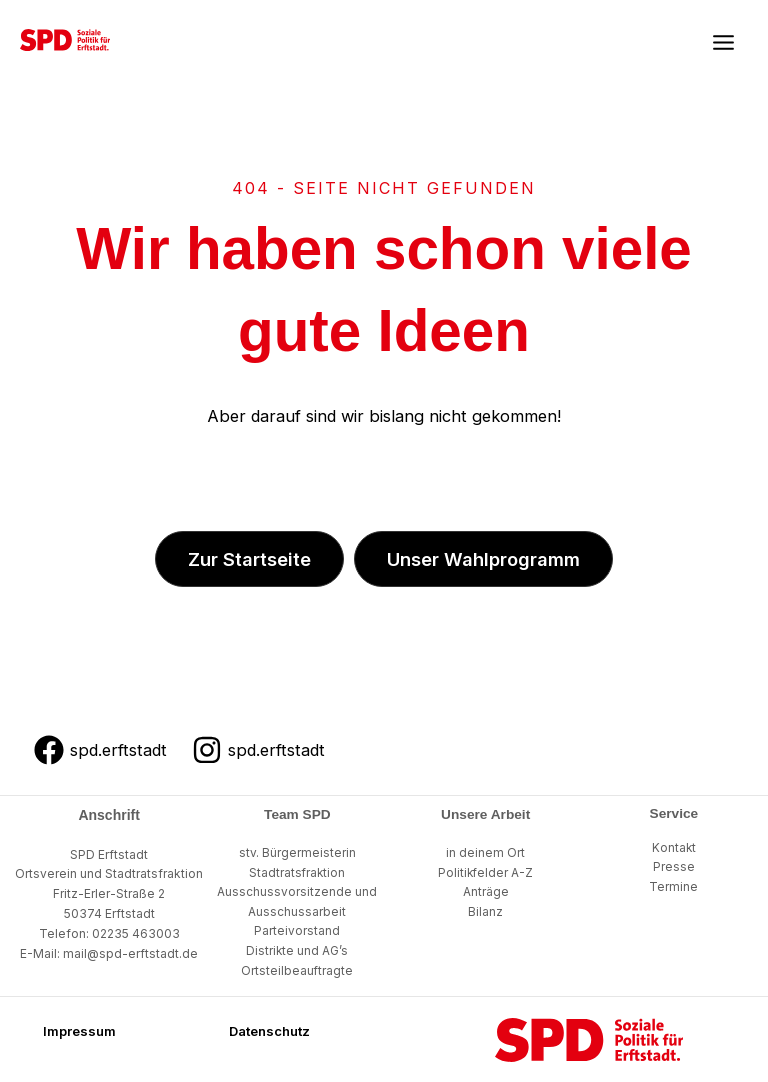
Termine (673, 887)
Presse (674, 867)
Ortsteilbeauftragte (297, 971)
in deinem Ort (485, 853)
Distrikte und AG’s (297, 951)
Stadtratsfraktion (297, 873)
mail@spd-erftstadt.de (130, 953)
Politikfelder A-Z (485, 873)
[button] (249, 559)
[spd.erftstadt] (100, 750)
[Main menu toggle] (723, 43)
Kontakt (674, 848)
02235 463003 (136, 933)
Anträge (486, 892)
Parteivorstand (297, 931)
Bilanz (485, 912)
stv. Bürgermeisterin (297, 853)
